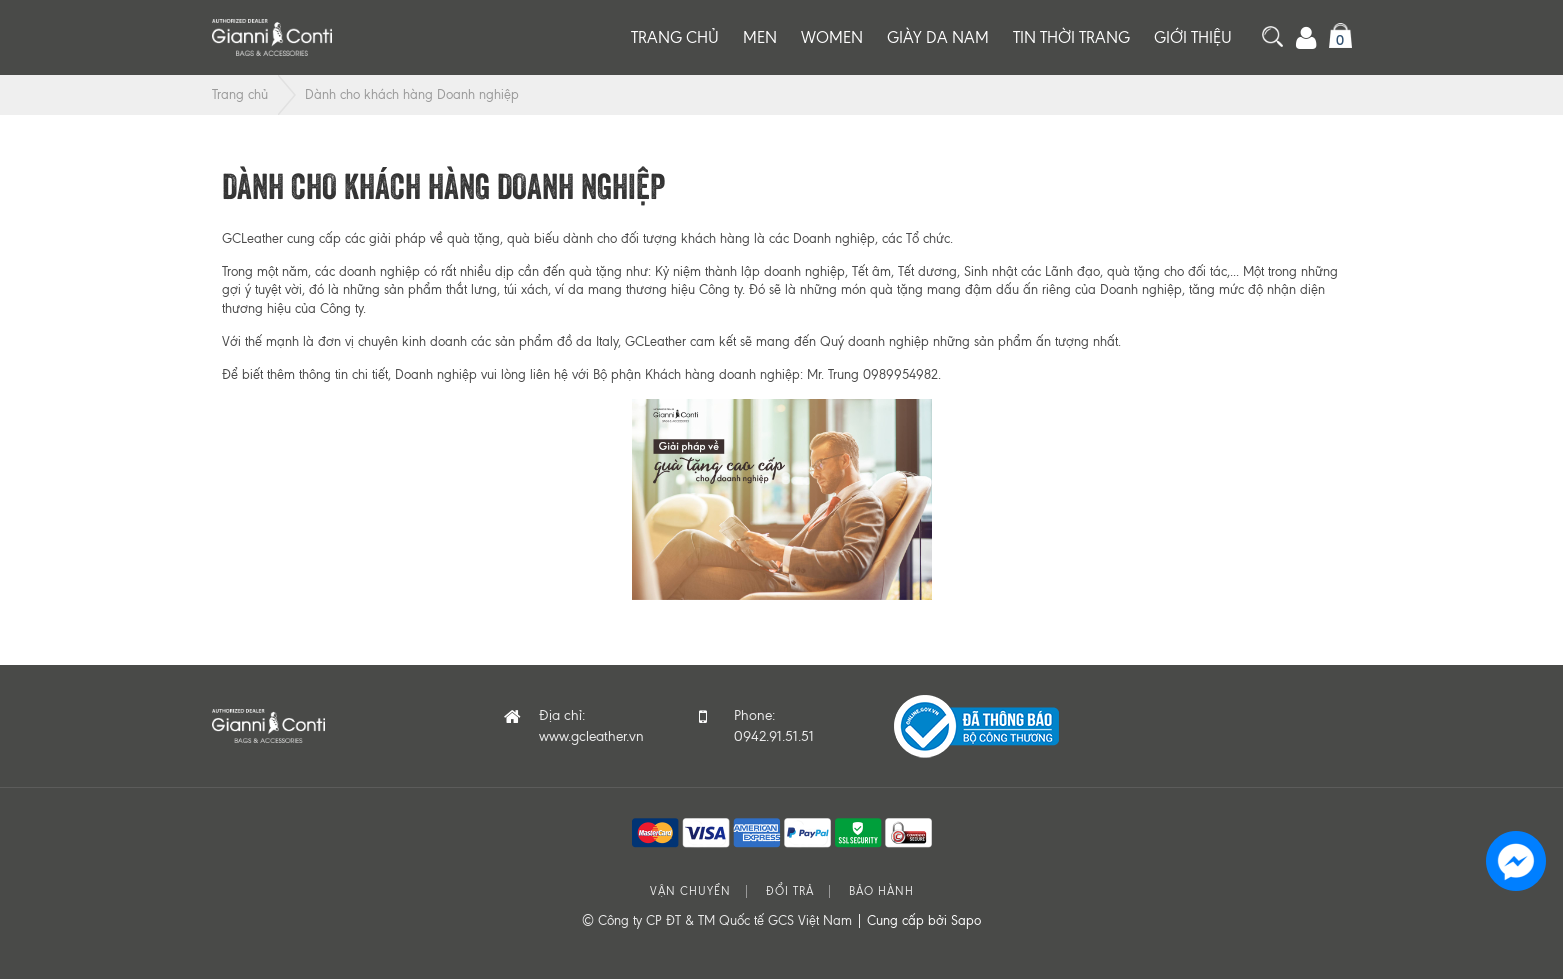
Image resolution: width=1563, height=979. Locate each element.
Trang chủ (675, 37)
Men (760, 37)
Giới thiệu (1193, 37)
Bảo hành (881, 891)
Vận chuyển (690, 891)
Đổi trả (790, 891)
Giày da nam (938, 37)
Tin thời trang (1071, 37)
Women (832, 37)
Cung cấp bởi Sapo (924, 920)
